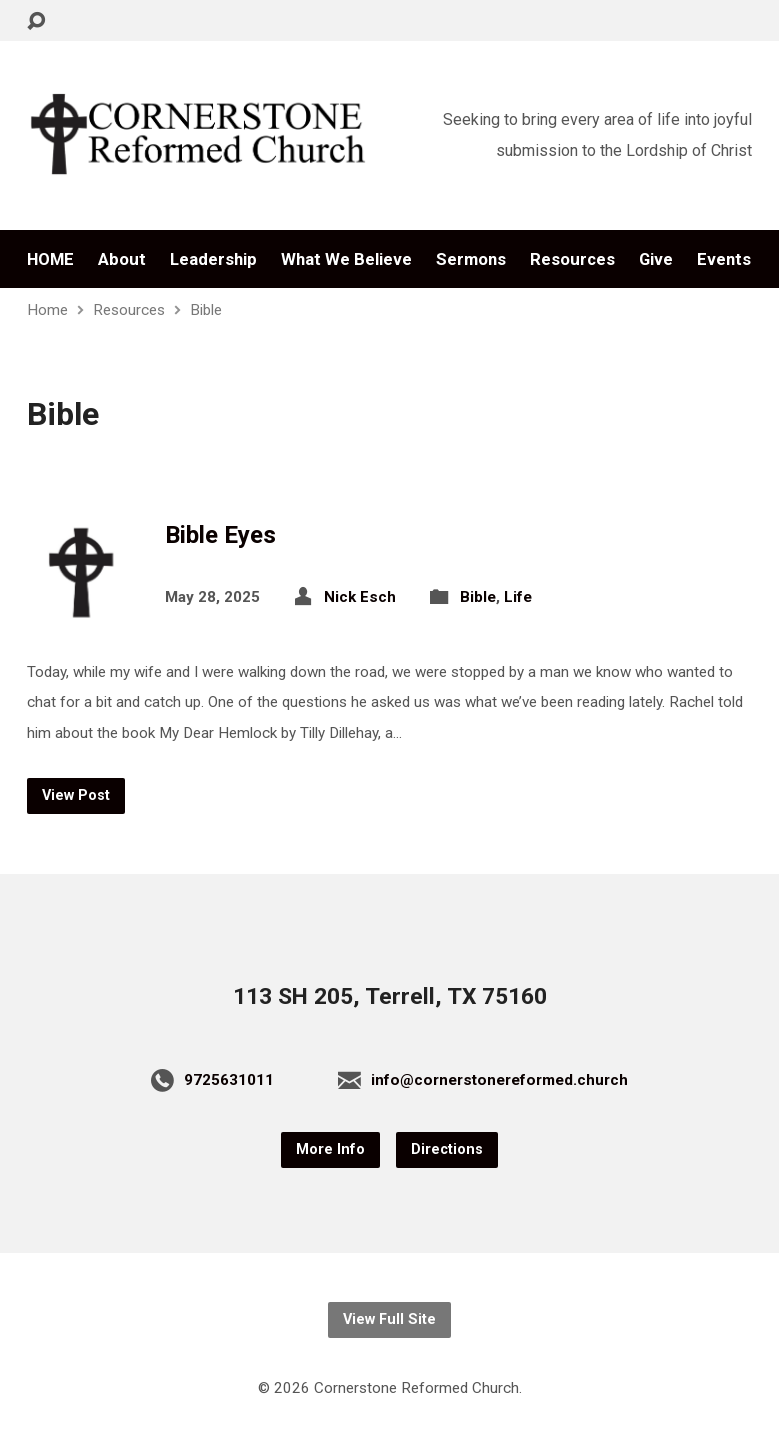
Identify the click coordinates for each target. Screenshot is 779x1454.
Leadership (213, 259)
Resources (572, 259)
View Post (76, 795)
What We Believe (346, 259)
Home (47, 310)
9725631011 (229, 1080)
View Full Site (389, 1319)
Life (518, 597)
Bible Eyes (220, 535)
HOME (50, 259)
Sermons (471, 259)
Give (656, 259)
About (122, 259)
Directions (447, 1149)
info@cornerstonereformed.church (499, 1080)
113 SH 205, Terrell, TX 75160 (390, 996)
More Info (330, 1149)
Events (724, 259)
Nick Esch (360, 597)
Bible (206, 310)
